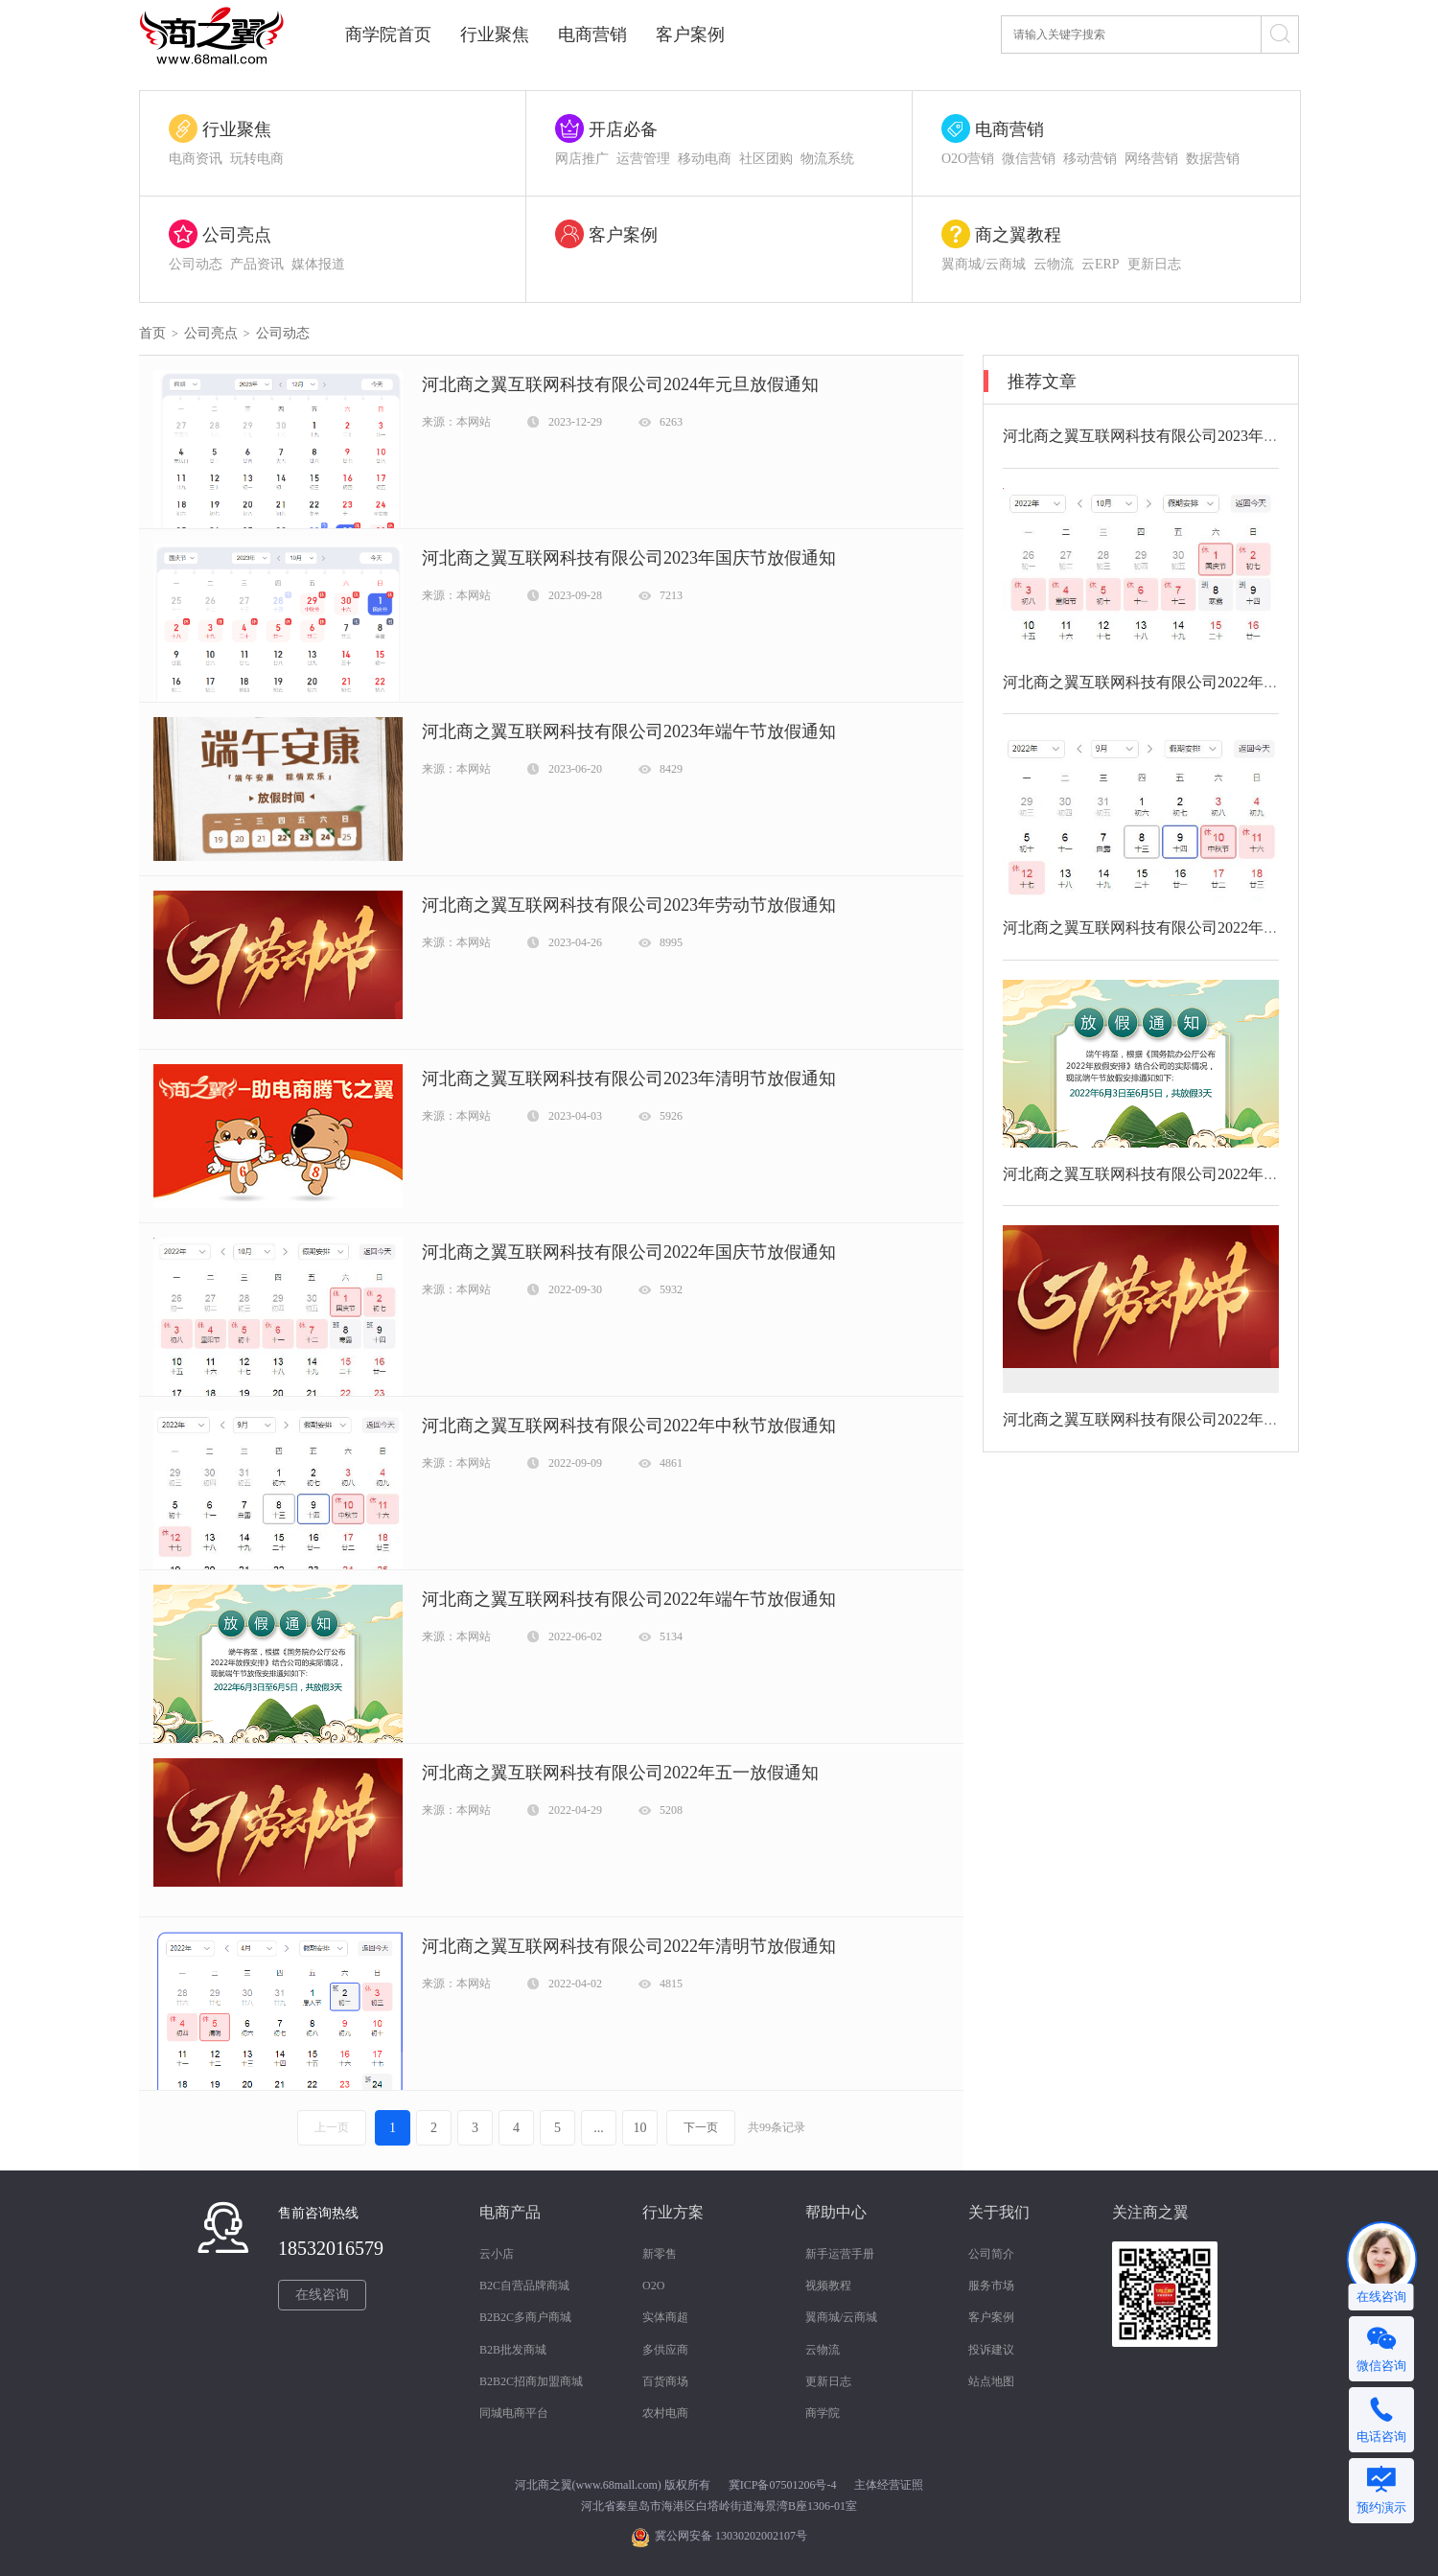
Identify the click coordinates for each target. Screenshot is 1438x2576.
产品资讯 (257, 264)
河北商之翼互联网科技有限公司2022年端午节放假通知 (629, 1599)
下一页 (701, 2127)
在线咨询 (322, 2294)
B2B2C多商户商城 (525, 2317)
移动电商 (704, 158)
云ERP (1100, 264)
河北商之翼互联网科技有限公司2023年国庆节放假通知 (629, 558)
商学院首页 (388, 34)
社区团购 (766, 158)
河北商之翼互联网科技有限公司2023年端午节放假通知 (629, 731)
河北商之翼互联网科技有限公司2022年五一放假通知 (620, 1772)
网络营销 (1151, 158)
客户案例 (690, 34)
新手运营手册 (839, 2254)
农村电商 (665, 2413)
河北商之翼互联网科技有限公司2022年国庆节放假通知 (629, 1252)
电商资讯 (195, 158)
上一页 (331, 2127)
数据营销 (1213, 158)
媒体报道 (318, 264)
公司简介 (991, 2254)
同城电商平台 (513, 2413)
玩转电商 (257, 158)
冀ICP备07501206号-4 (783, 2485)
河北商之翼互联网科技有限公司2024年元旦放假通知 (620, 384)
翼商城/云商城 (983, 264)
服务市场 (991, 2285)
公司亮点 (236, 234)
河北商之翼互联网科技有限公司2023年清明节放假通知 (629, 1078)
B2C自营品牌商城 (524, 2285)
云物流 (1053, 264)
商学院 (822, 2413)
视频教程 (828, 2285)
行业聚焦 (494, 34)
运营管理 (643, 158)
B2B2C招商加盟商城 (531, 2381)
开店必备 (623, 129)
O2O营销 (967, 158)
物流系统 (827, 158)
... (598, 2128)
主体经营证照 (888, 2485)
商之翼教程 (1018, 234)
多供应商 (665, 2349)
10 (640, 2128)
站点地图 (991, 2381)
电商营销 (592, 34)
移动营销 (1090, 158)
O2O (653, 2285)
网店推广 (582, 158)
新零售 (659, 2254)
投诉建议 (991, 2349)
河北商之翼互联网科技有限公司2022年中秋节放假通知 (629, 1425)
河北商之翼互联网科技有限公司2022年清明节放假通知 (629, 1946)
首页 (152, 333)
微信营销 (1028, 158)
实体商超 (665, 2317)
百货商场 (665, 2381)
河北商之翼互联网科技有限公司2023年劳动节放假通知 (629, 905)
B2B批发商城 (512, 2349)
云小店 (496, 2254)
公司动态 (195, 264)
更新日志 (1154, 264)
